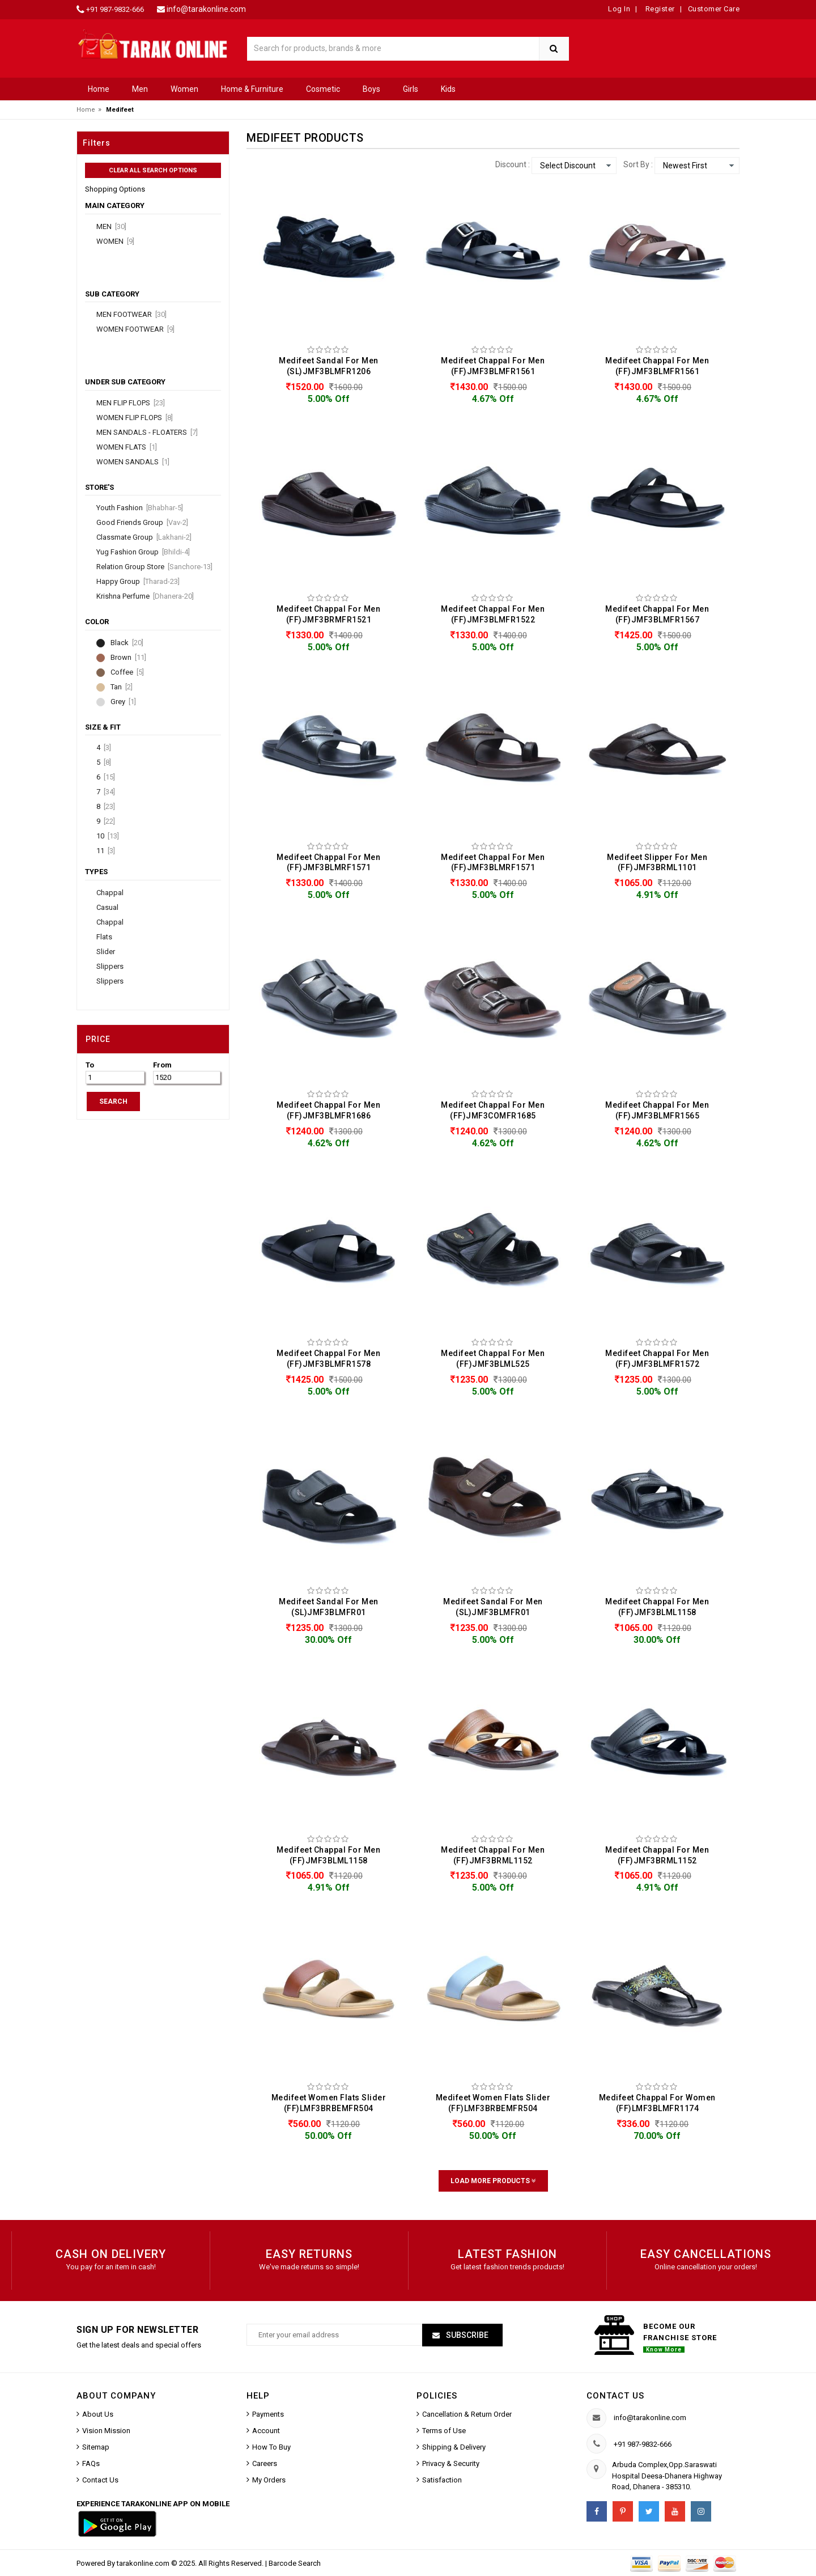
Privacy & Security (450, 2463)
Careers (264, 2463)
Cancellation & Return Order (467, 2414)
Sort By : (638, 164)
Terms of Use (444, 2430)
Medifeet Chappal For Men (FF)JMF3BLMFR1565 (657, 1110)
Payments (268, 2414)
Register (659, 9)
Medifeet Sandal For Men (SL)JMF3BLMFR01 (329, 1607)
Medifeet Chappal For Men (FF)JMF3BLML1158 (657, 1607)
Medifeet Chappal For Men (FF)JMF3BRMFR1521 (328, 614)
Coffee (127, 672)
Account (266, 2430)
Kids (448, 89)
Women (184, 89)
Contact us (615, 2396)
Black (126, 642)
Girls (410, 89)
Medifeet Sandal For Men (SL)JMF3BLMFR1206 (329, 366)
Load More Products (493, 2181)
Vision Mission (106, 2430)
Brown (128, 657)
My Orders (269, 2480)
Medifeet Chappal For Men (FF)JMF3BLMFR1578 (328, 1358)
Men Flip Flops (130, 403)
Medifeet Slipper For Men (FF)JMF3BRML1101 (657, 862)
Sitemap (95, 2447)
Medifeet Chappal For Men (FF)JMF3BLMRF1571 (328, 862)
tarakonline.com (144, 2563)
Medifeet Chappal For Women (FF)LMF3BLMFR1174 (657, 2103)
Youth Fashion (139, 508)
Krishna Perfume (145, 596)
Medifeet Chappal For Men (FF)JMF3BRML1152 (493, 1855)
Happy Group (138, 581)
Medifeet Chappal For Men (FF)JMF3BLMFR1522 (493, 614)
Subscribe (466, 2335)
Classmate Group (144, 537)
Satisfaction (442, 2480)
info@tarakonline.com (206, 9)
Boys (371, 89)
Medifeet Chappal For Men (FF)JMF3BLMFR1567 (657, 614)
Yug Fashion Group (143, 552)
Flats (104, 937)
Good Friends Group (142, 522)
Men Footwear (131, 314)
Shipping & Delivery (454, 2447)
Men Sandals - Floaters (147, 432)
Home (98, 89)
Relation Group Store (154, 567)
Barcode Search (295, 2563)
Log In (619, 9)
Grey (123, 701)
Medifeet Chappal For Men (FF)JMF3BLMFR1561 (493, 366)
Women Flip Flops (134, 417)
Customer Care (714, 9)
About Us (97, 2414)
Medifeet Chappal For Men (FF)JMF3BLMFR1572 (657, 1358)
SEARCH (113, 1101)
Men (140, 89)
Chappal (110, 892)
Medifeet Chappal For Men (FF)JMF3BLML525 (493, 1358)
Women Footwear (135, 329)
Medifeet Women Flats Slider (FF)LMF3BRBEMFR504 (328, 2103)
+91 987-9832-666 (115, 9)
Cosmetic (323, 89)
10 (107, 836)
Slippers (110, 966)
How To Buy (271, 2447)
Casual (107, 907)
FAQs (91, 2463)
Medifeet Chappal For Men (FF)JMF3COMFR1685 (493, 1110)
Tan (121, 687)
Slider (105, 951)
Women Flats (126, 447)
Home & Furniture (252, 89)
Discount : (512, 164)
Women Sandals (132, 462)
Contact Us (100, 2480)
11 (105, 851)
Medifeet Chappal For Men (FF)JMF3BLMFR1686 (328, 1110)
